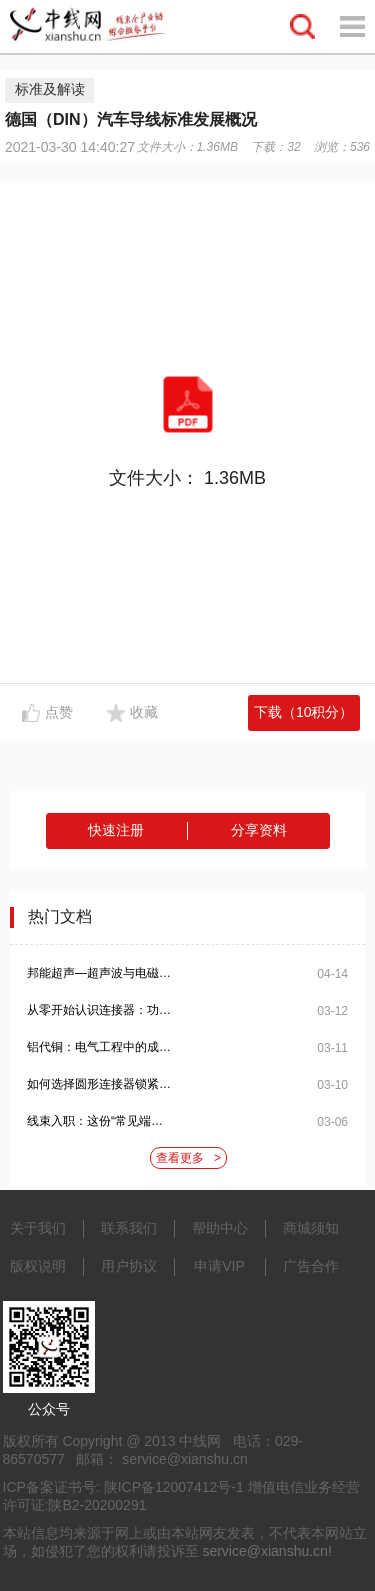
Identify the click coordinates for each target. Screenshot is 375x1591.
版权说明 (38, 1266)
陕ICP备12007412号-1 (174, 1487)
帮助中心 (220, 1228)
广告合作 (311, 1266)
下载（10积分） (304, 712)
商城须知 (311, 1228)
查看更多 (188, 1158)
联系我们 (129, 1228)
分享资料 (259, 830)
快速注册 (116, 830)
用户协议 (129, 1266)
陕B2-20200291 (97, 1505)
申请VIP (219, 1266)
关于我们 (38, 1228)
